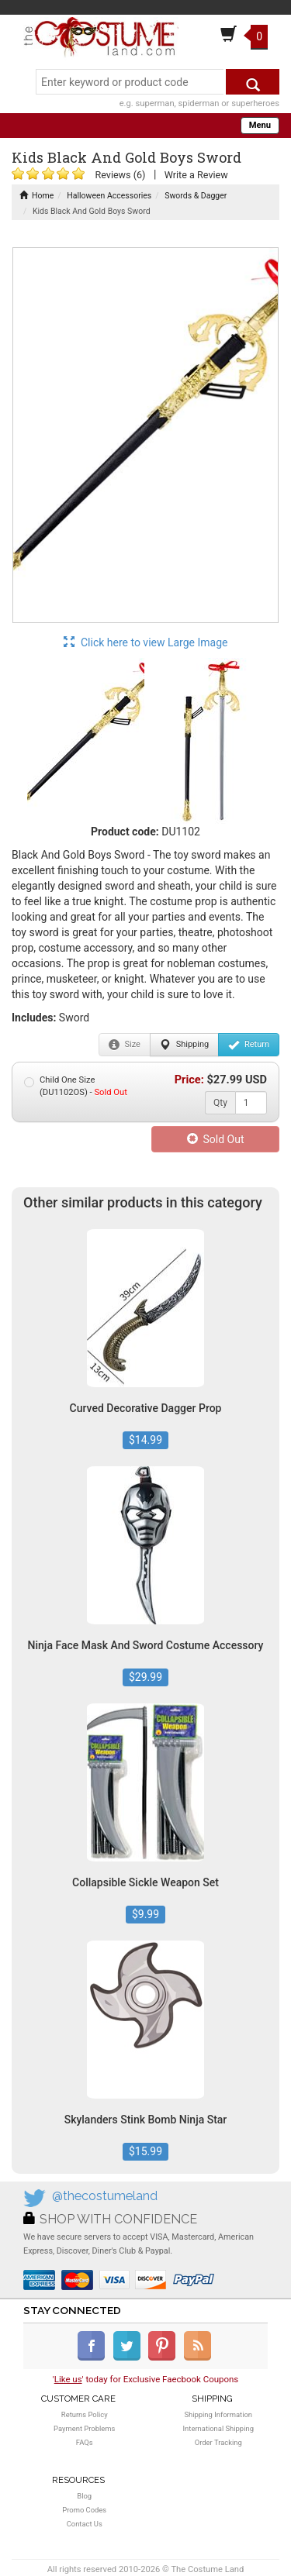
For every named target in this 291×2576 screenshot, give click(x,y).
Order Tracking (218, 2442)
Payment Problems (84, 2428)
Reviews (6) (120, 175)
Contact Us (84, 2523)
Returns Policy (84, 2414)
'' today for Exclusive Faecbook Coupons (146, 2379)
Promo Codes (84, 2509)
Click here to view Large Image (146, 642)
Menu (260, 125)
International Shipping (218, 2428)
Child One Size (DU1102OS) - (75, 1086)
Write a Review (196, 175)
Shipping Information (218, 2414)
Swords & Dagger (196, 196)
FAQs (84, 2442)
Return (248, 1044)
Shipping (184, 1044)
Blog (84, 2496)
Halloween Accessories (109, 196)
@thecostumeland (105, 2196)
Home (36, 196)
